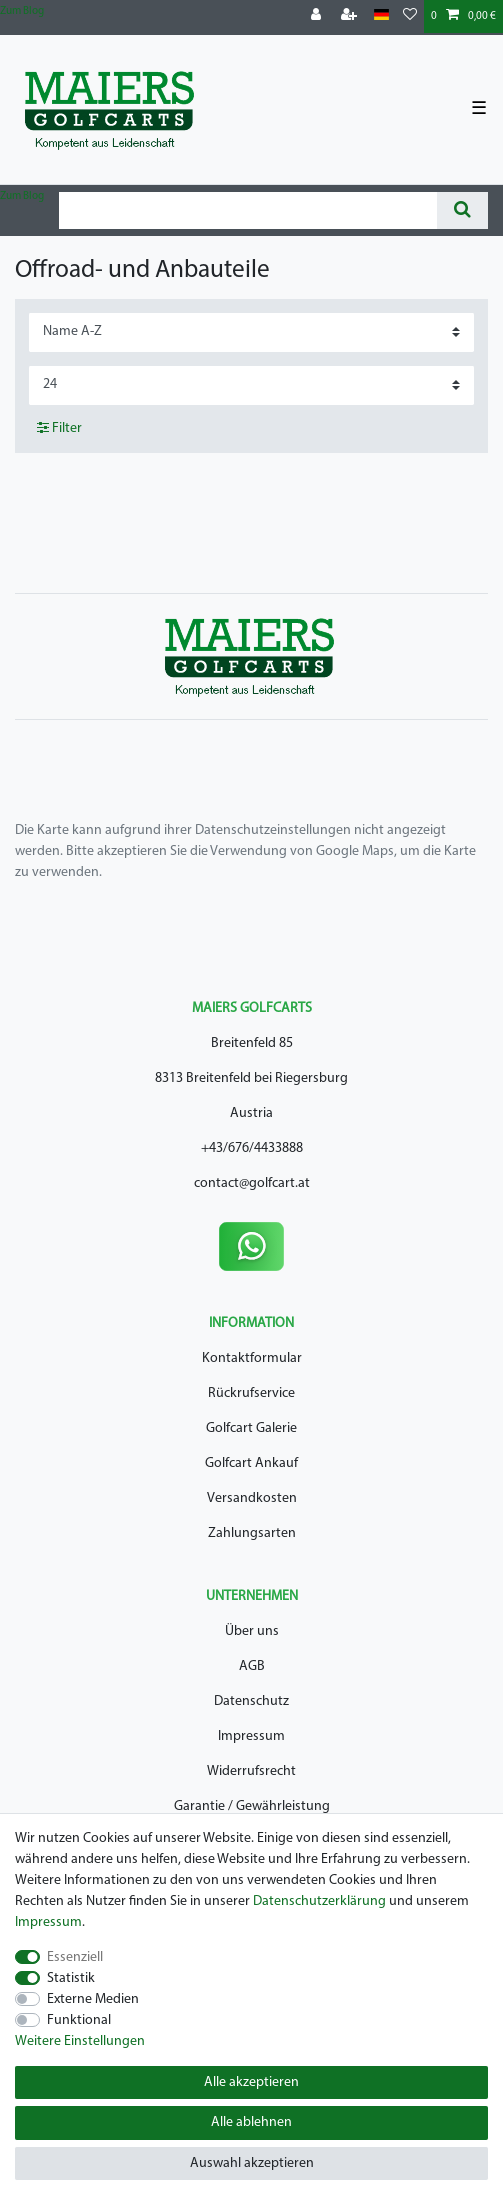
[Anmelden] (318, 16)
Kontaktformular (252, 1358)
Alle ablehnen (251, 2122)
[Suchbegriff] (248, 210)
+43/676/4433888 (252, 1148)
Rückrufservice (251, 1393)
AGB (252, 1666)
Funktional (79, 2020)
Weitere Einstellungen (80, 2041)
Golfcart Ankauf (251, 1463)
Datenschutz (251, 1701)
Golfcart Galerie (251, 1428)
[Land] (381, 15)
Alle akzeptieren (251, 2082)
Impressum (251, 1736)
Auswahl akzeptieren (252, 2163)
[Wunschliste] (410, 16)
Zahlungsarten (252, 1533)
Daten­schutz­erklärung (319, 1901)
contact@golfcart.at (252, 1183)
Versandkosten (252, 1498)
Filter (59, 428)
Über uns (252, 1631)
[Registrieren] (351, 16)
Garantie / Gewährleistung (252, 1806)
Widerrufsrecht (251, 1771)
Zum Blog (22, 11)
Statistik (71, 1978)
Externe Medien (93, 1999)
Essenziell (75, 1957)
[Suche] (462, 210)
